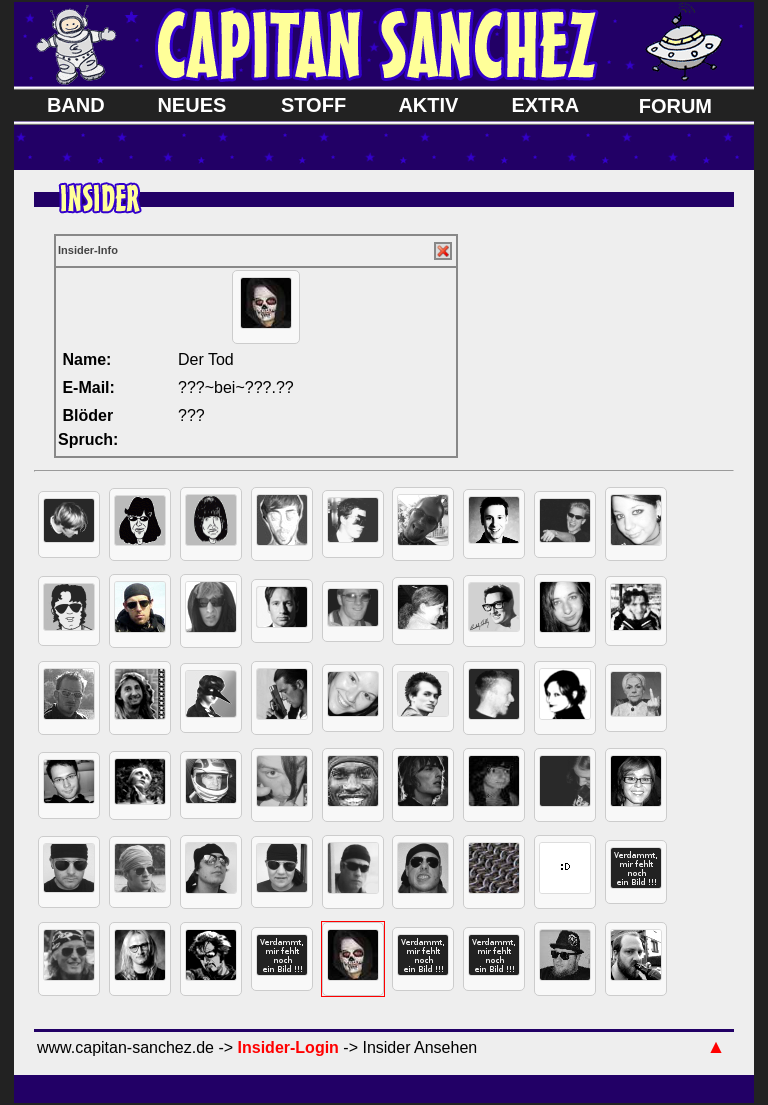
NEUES (191, 105)
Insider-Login (288, 1047)
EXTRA (545, 105)
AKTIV (428, 105)
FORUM (675, 106)
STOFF (313, 105)
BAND (76, 105)
